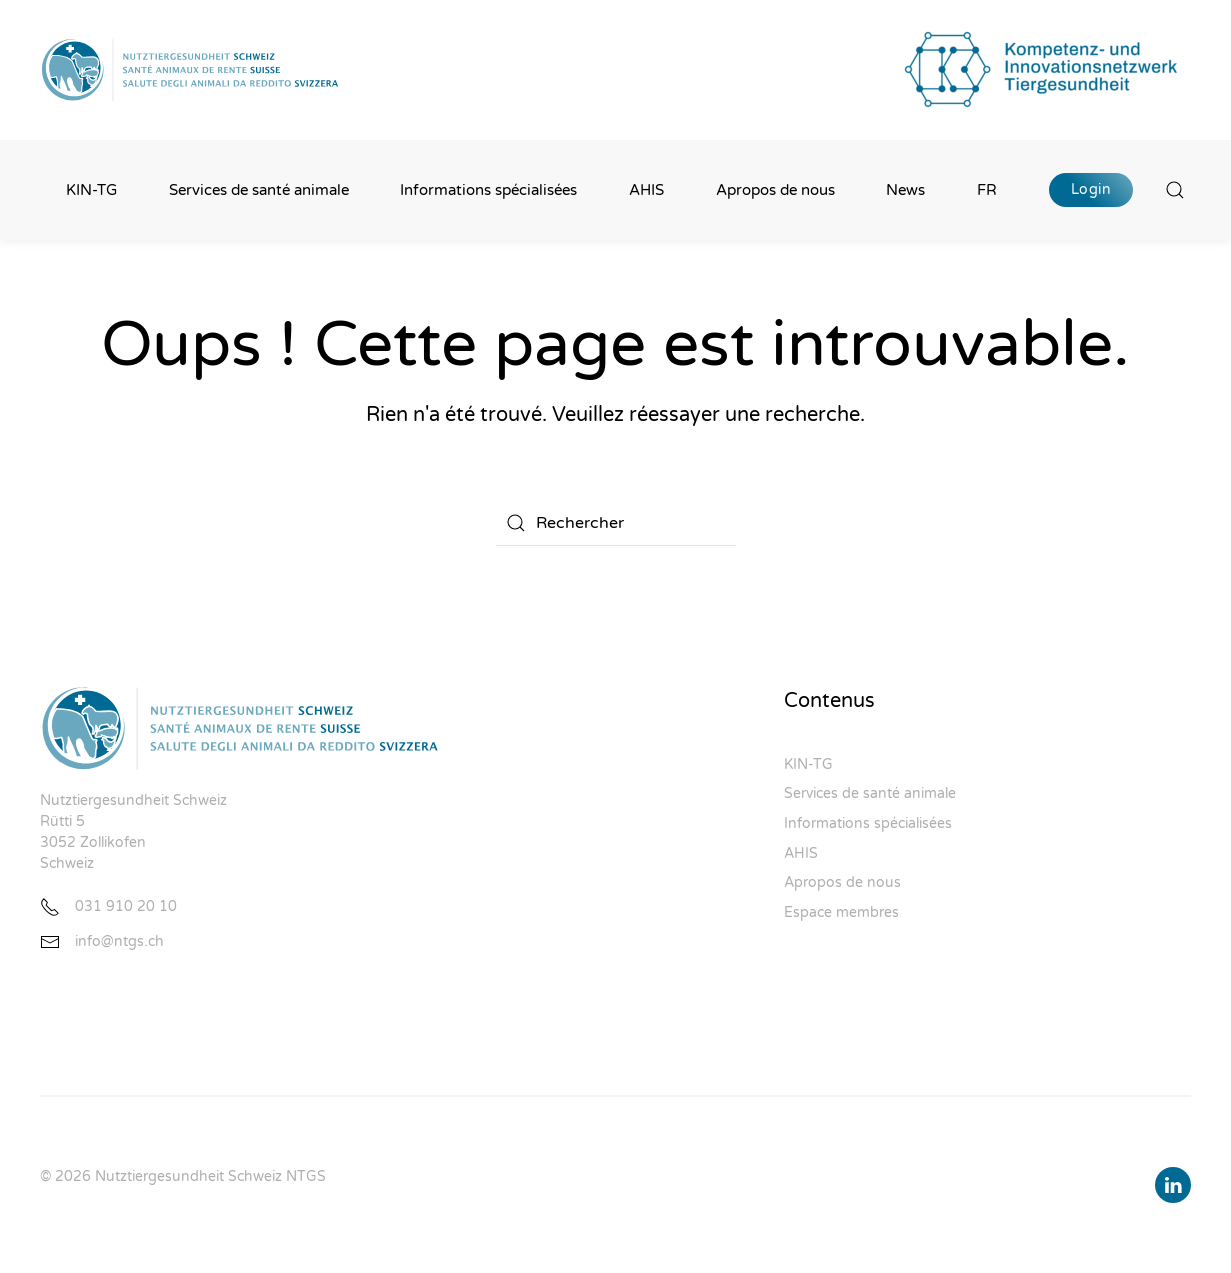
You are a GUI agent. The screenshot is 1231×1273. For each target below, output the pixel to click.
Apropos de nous (842, 882)
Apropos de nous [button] (775, 190)
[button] (1175, 190)
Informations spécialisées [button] (488, 190)
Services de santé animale (870, 793)
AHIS (646, 190)
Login (1091, 189)
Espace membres (841, 912)
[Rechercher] (616, 523)
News (905, 190)
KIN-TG (91, 190)
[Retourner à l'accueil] (190, 70)
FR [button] (987, 190)
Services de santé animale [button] (259, 190)
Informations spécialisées (868, 823)
